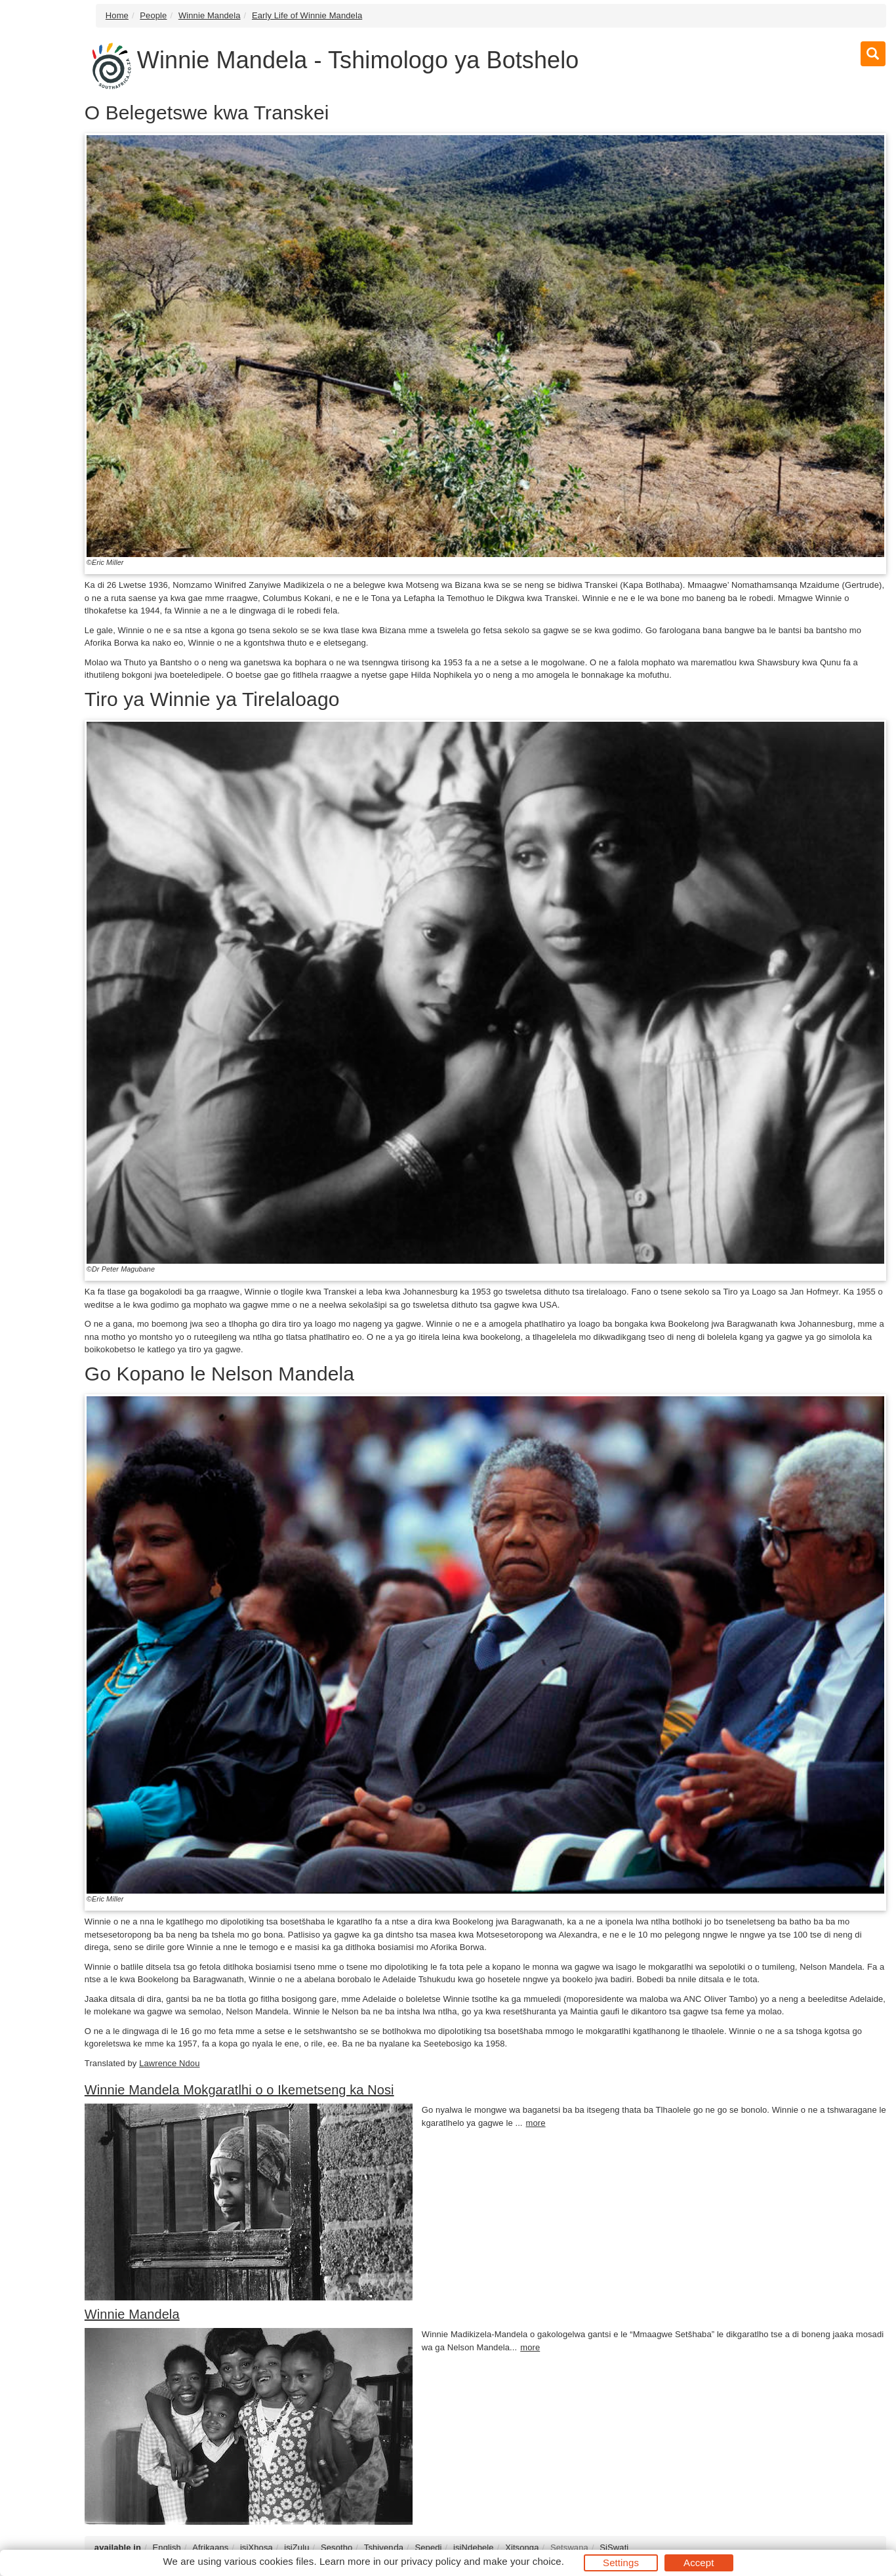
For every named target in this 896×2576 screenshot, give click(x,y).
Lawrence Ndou (169, 2063)
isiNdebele (473, 2547)
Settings (621, 2562)
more (536, 2123)
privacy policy (430, 2561)
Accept (698, 2562)
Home (117, 15)
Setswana (569, 2547)
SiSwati (614, 2547)
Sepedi (428, 2547)
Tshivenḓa (383, 2547)
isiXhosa (256, 2547)
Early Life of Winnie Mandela (307, 15)
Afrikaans (210, 2547)
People (153, 15)
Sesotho (336, 2547)
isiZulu (296, 2547)
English (167, 2547)
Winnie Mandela (209, 15)
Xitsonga (522, 2547)
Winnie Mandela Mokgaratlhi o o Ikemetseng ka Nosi (239, 2090)
